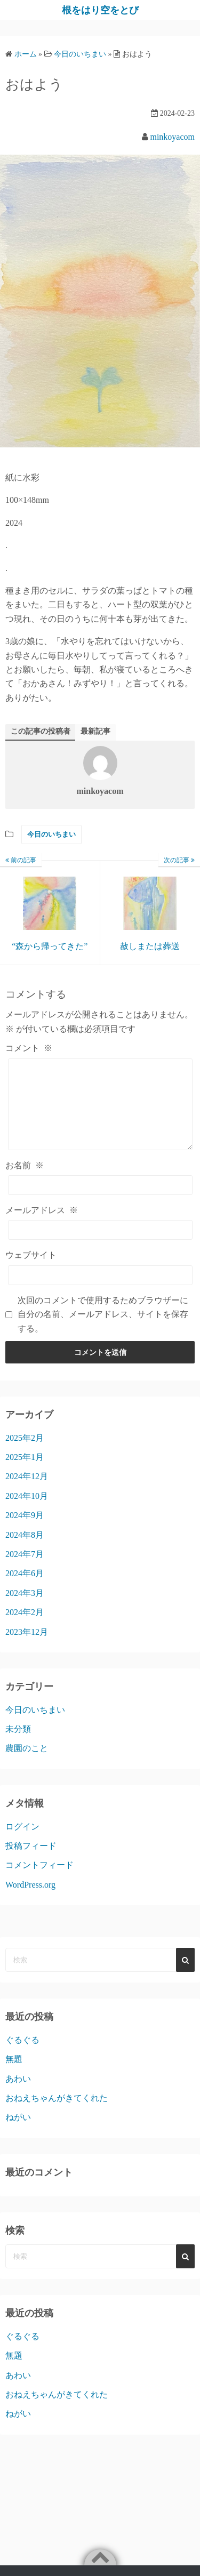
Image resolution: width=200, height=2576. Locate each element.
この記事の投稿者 (40, 731)
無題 (13, 2075)
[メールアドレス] (100, 1246)
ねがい (18, 2133)
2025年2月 (24, 1453)
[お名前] (100, 1201)
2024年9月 (24, 1531)
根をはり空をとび (100, 10)
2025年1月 (24, 1473)
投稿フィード (31, 1861)
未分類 (18, 1745)
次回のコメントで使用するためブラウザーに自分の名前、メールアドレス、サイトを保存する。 (103, 1330)
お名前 (24, 1181)
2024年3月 (24, 1609)
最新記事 (95, 731)
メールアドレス (41, 1226)
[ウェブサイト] (100, 1291)
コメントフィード (39, 1880)
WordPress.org (30, 1900)
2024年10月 (26, 1511)
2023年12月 (26, 1647)
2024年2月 (24, 1628)
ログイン (22, 1842)
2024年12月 (26, 1492)
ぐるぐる (22, 2055)
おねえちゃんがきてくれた (56, 2113)
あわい (18, 2094)
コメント (28, 1048)
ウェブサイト (31, 1270)
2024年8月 (24, 1550)
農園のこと (26, 1764)
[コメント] (100, 1112)
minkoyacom (172, 136)
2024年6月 (24, 1589)
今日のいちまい (51, 834)
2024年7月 (24, 1570)
